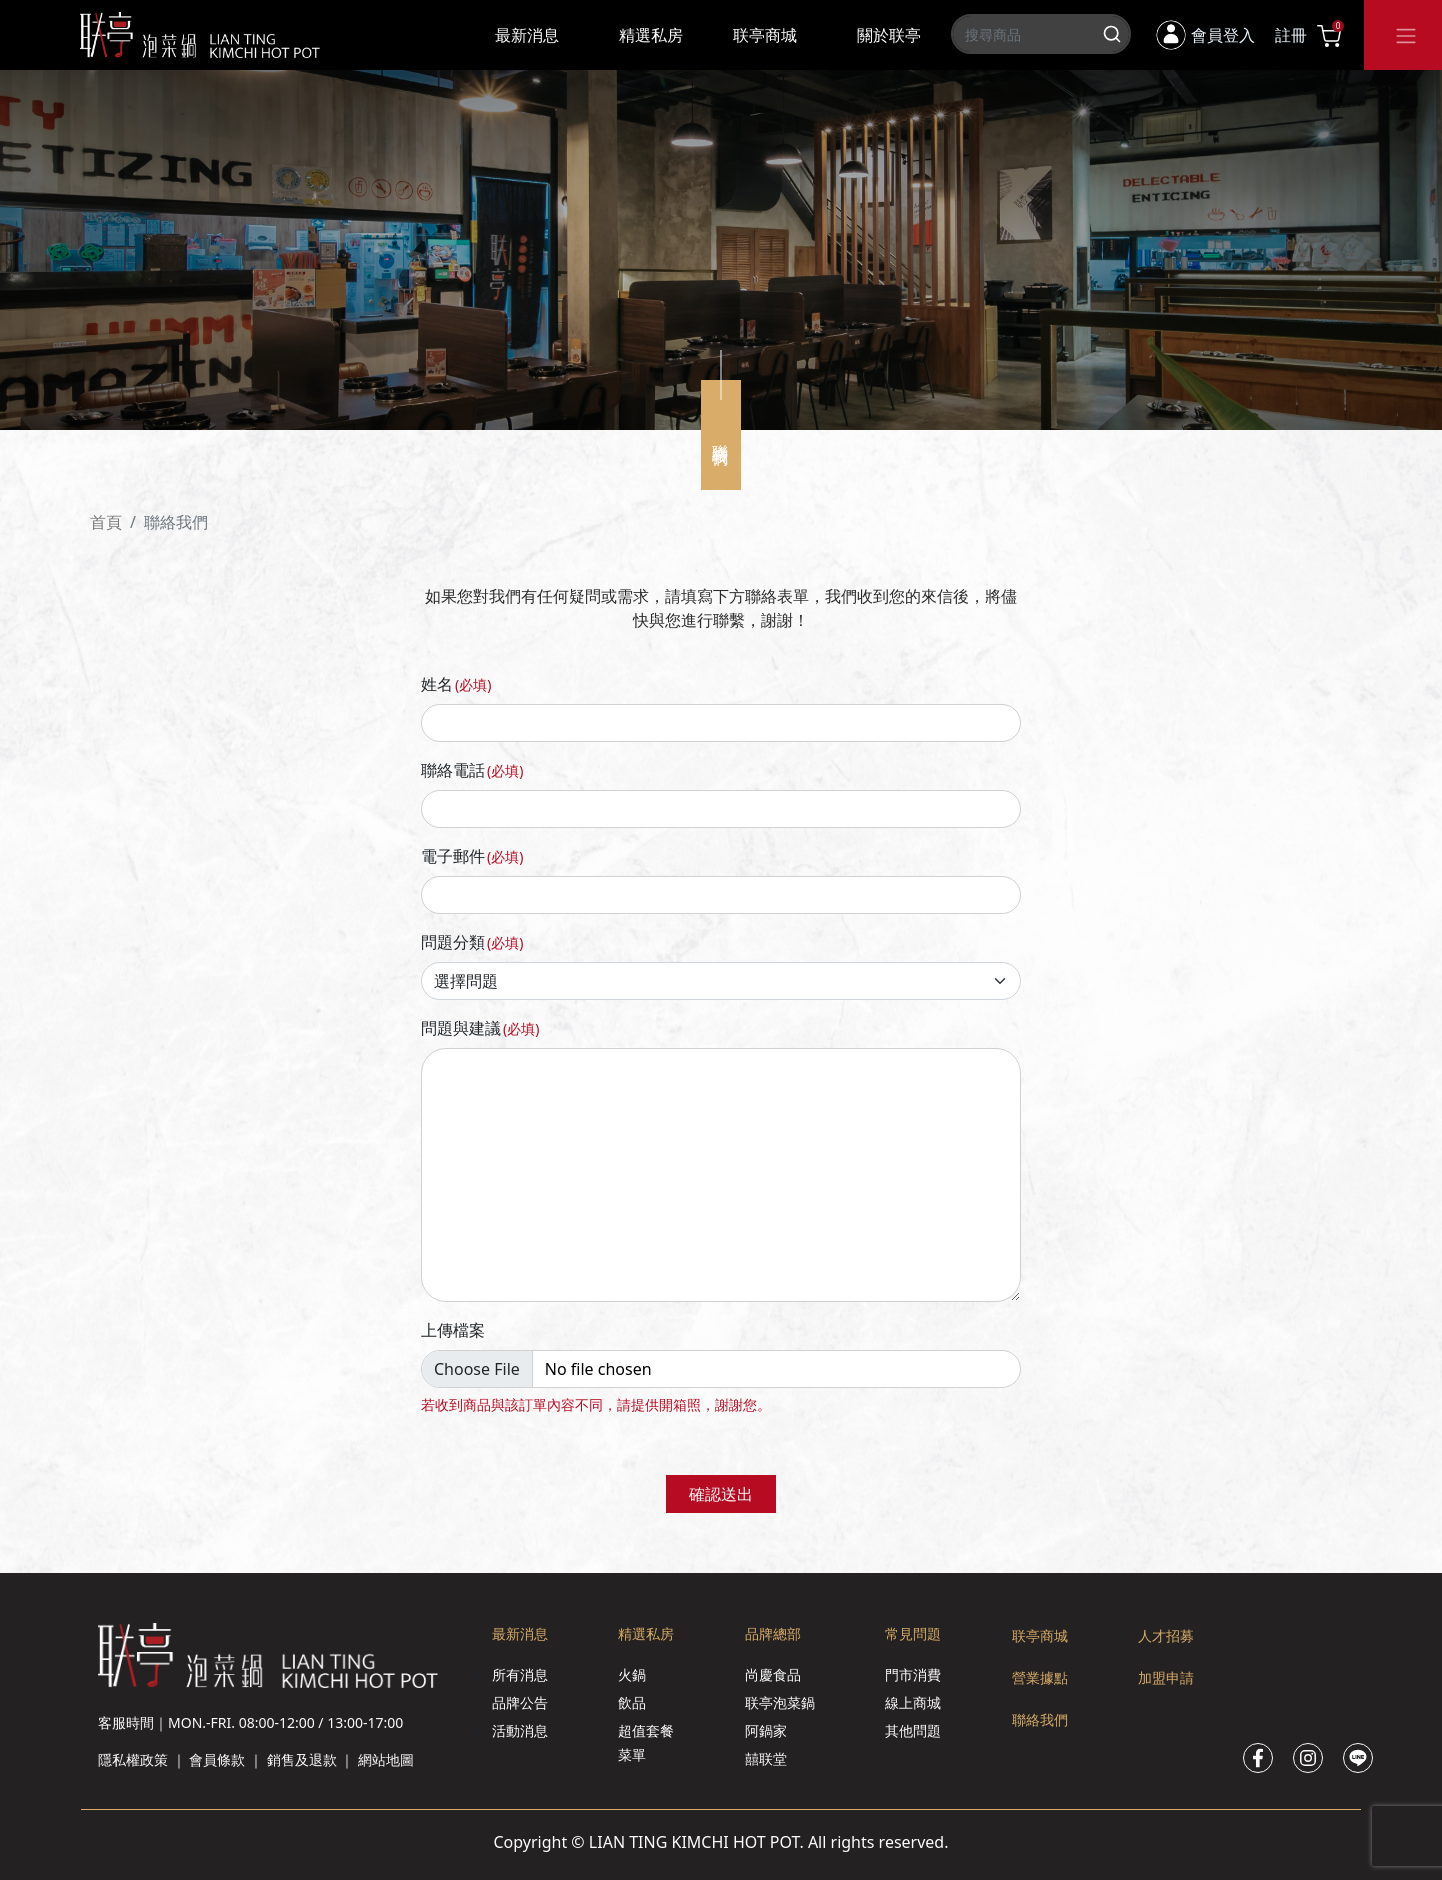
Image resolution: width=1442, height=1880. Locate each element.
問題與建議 (480, 1028)
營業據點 (1040, 1677)
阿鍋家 (766, 1730)
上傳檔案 (453, 1330)
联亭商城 (765, 35)
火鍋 (632, 1674)
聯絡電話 (472, 770)
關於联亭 (889, 35)
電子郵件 (472, 856)
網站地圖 (386, 1759)
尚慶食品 (773, 1674)
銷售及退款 (302, 1759)
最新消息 (527, 35)
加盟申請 (1166, 1677)
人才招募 (1166, 1635)
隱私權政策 (133, 1759)
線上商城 (913, 1702)
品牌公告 (520, 1702)
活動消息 (520, 1730)
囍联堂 (766, 1758)
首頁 (106, 522)
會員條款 (217, 1759)
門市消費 (913, 1674)
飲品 (632, 1702)
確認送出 (721, 1494)
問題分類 (472, 942)
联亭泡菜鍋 (780, 1702)
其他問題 (913, 1730)
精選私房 (651, 35)
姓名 (456, 684)
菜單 (632, 1754)
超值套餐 (646, 1730)
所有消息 (520, 1674)
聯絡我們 (1040, 1719)
